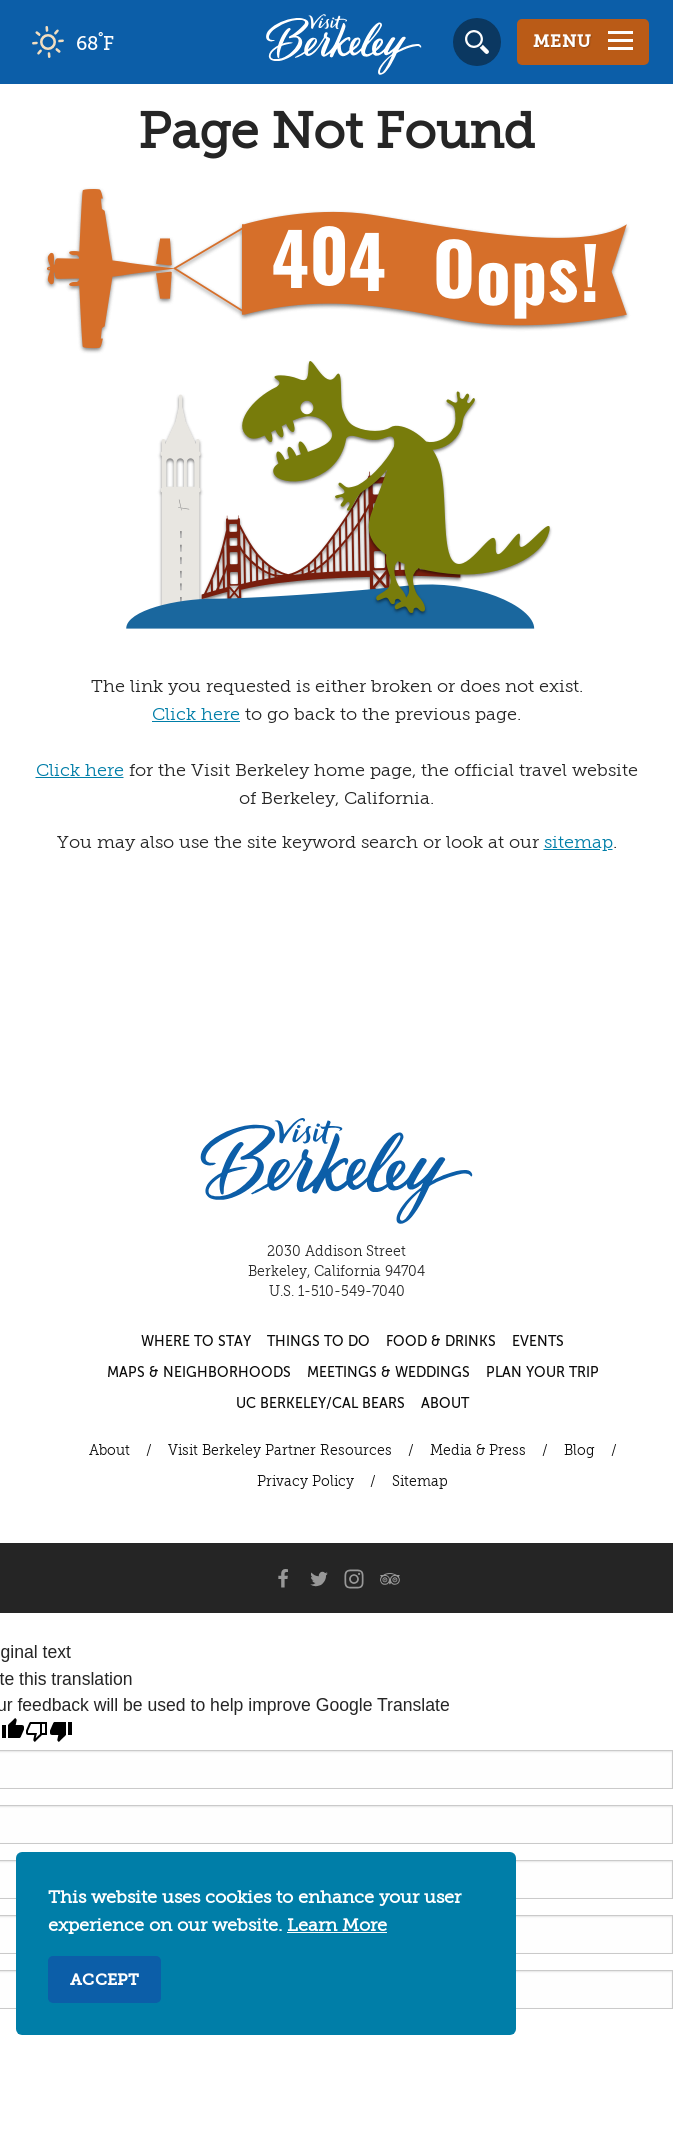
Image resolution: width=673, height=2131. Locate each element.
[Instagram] (354, 1578)
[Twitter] (318, 1578)
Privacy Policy (305, 1482)
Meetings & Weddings (388, 1373)
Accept (104, 1981)
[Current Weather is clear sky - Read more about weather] (129, 42)
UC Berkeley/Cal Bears (320, 1404)
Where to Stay (196, 1342)
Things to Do (318, 1342)
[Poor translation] (49, 1732)
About (445, 1404)
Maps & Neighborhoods (199, 1373)
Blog (579, 1451)
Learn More (337, 1926)
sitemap (578, 843)
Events (538, 1342)
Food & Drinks (441, 1342)
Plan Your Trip (542, 1373)
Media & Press (478, 1451)
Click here (196, 715)
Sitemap (420, 1482)
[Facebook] (282, 1578)
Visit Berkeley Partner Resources (280, 1451)
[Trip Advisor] (390, 1578)
